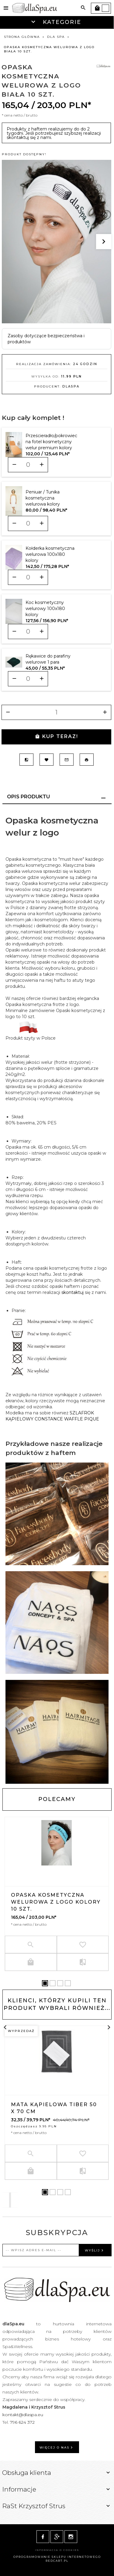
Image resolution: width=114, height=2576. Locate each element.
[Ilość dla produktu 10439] (28, 577)
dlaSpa (70, 386)
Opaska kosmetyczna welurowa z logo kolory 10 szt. (56, 1902)
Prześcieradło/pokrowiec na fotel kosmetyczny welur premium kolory (51, 441)
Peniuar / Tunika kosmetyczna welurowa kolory (43, 498)
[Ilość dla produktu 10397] (28, 523)
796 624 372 (23, 2422)
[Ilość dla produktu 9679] (28, 464)
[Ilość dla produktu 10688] (28, 678)
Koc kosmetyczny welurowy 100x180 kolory (45, 608)
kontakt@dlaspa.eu (22, 2414)
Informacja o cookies (57, 2549)
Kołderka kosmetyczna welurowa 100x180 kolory (50, 554)
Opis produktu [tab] (28, 797)
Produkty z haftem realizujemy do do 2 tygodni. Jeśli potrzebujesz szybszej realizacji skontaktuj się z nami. (54, 133)
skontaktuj (72, 1292)
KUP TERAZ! (56, 736)
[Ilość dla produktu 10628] (28, 631)
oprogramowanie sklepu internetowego (57, 2556)
